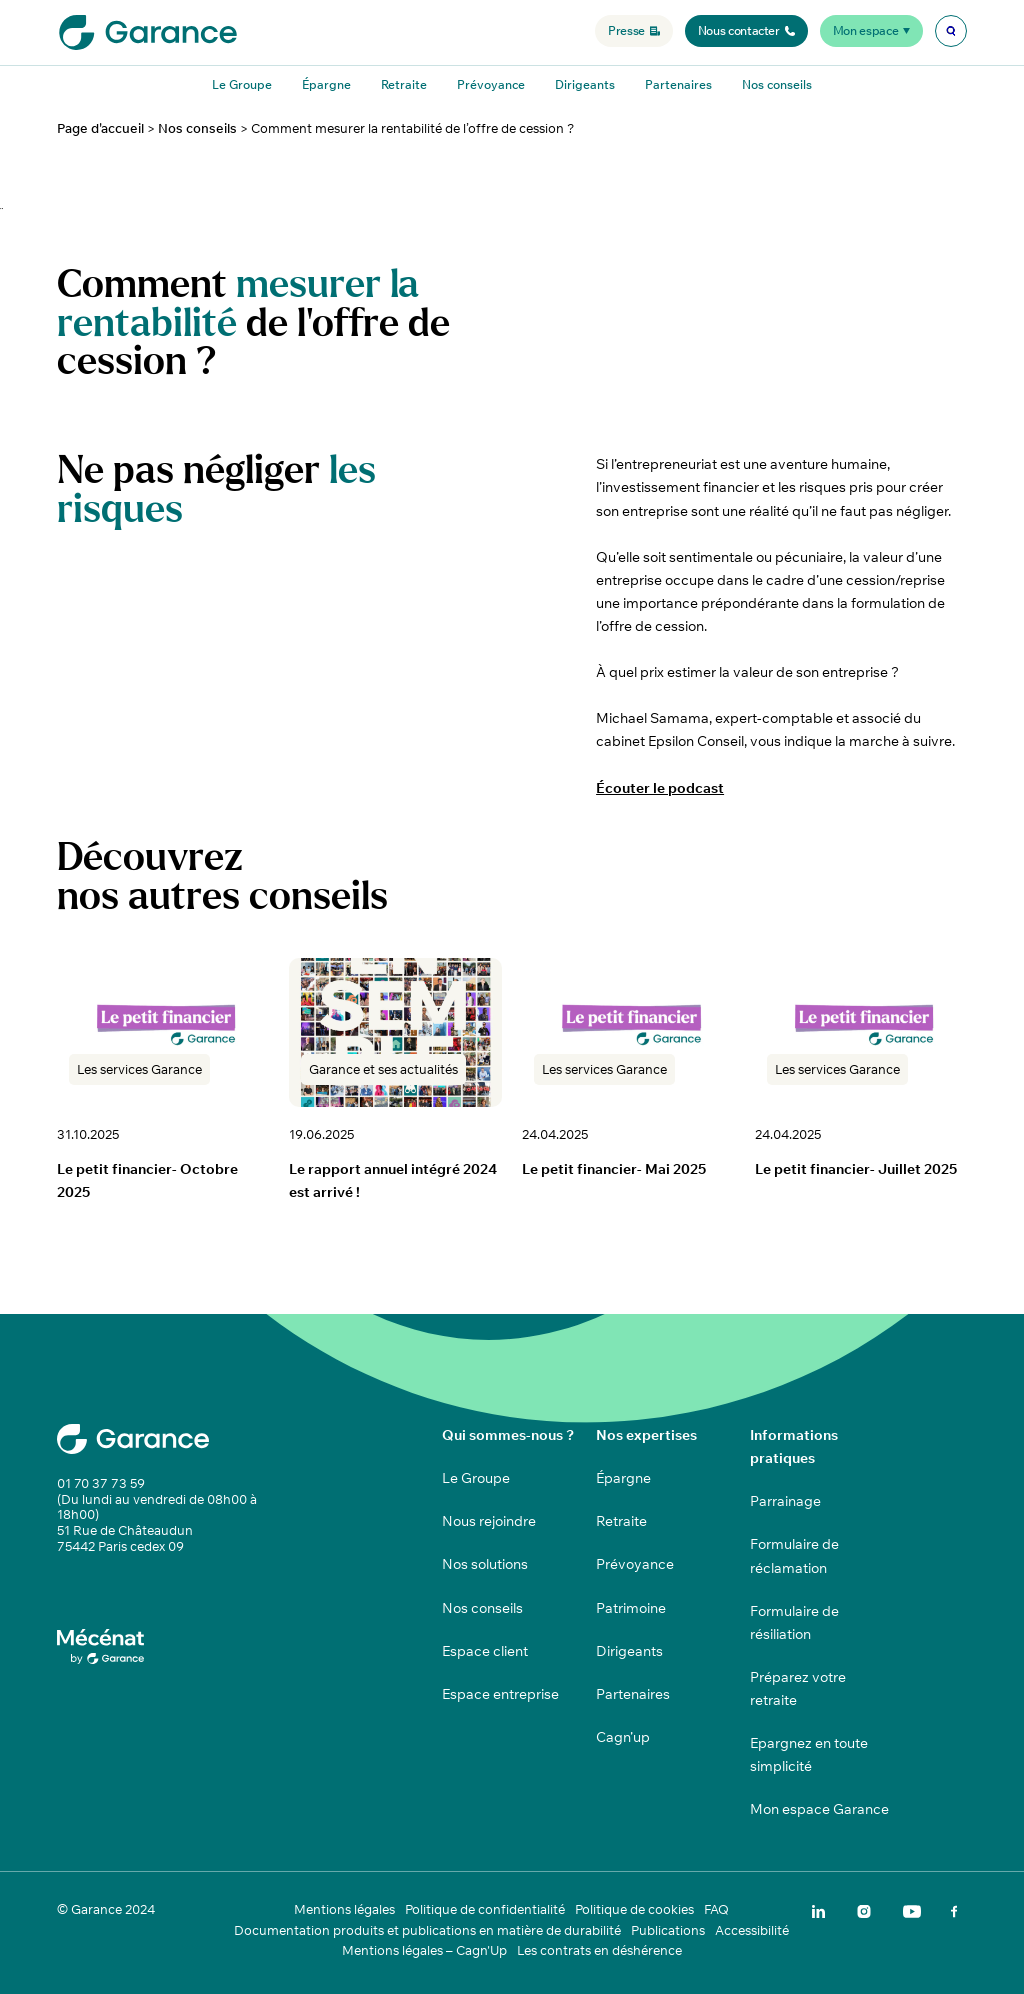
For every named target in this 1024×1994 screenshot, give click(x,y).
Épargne (326, 84)
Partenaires (678, 84)
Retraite (404, 84)
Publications (668, 1930)
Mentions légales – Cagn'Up (424, 1950)
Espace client (485, 1651)
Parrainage (785, 1501)
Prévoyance (491, 84)
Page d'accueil (100, 128)
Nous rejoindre (489, 1521)
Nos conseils (777, 84)
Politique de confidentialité (485, 1909)
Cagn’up (623, 1737)
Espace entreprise (500, 1694)
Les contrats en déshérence (599, 1950)
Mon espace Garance (819, 1809)
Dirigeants (585, 84)
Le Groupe (242, 84)
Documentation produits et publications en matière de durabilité (427, 1930)
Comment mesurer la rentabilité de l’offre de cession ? (412, 128)
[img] (951, 31)
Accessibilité (752, 1930)
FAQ (716, 1909)
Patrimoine (631, 1608)
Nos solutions (485, 1564)
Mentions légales (344, 1909)
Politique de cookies (634, 1909)
